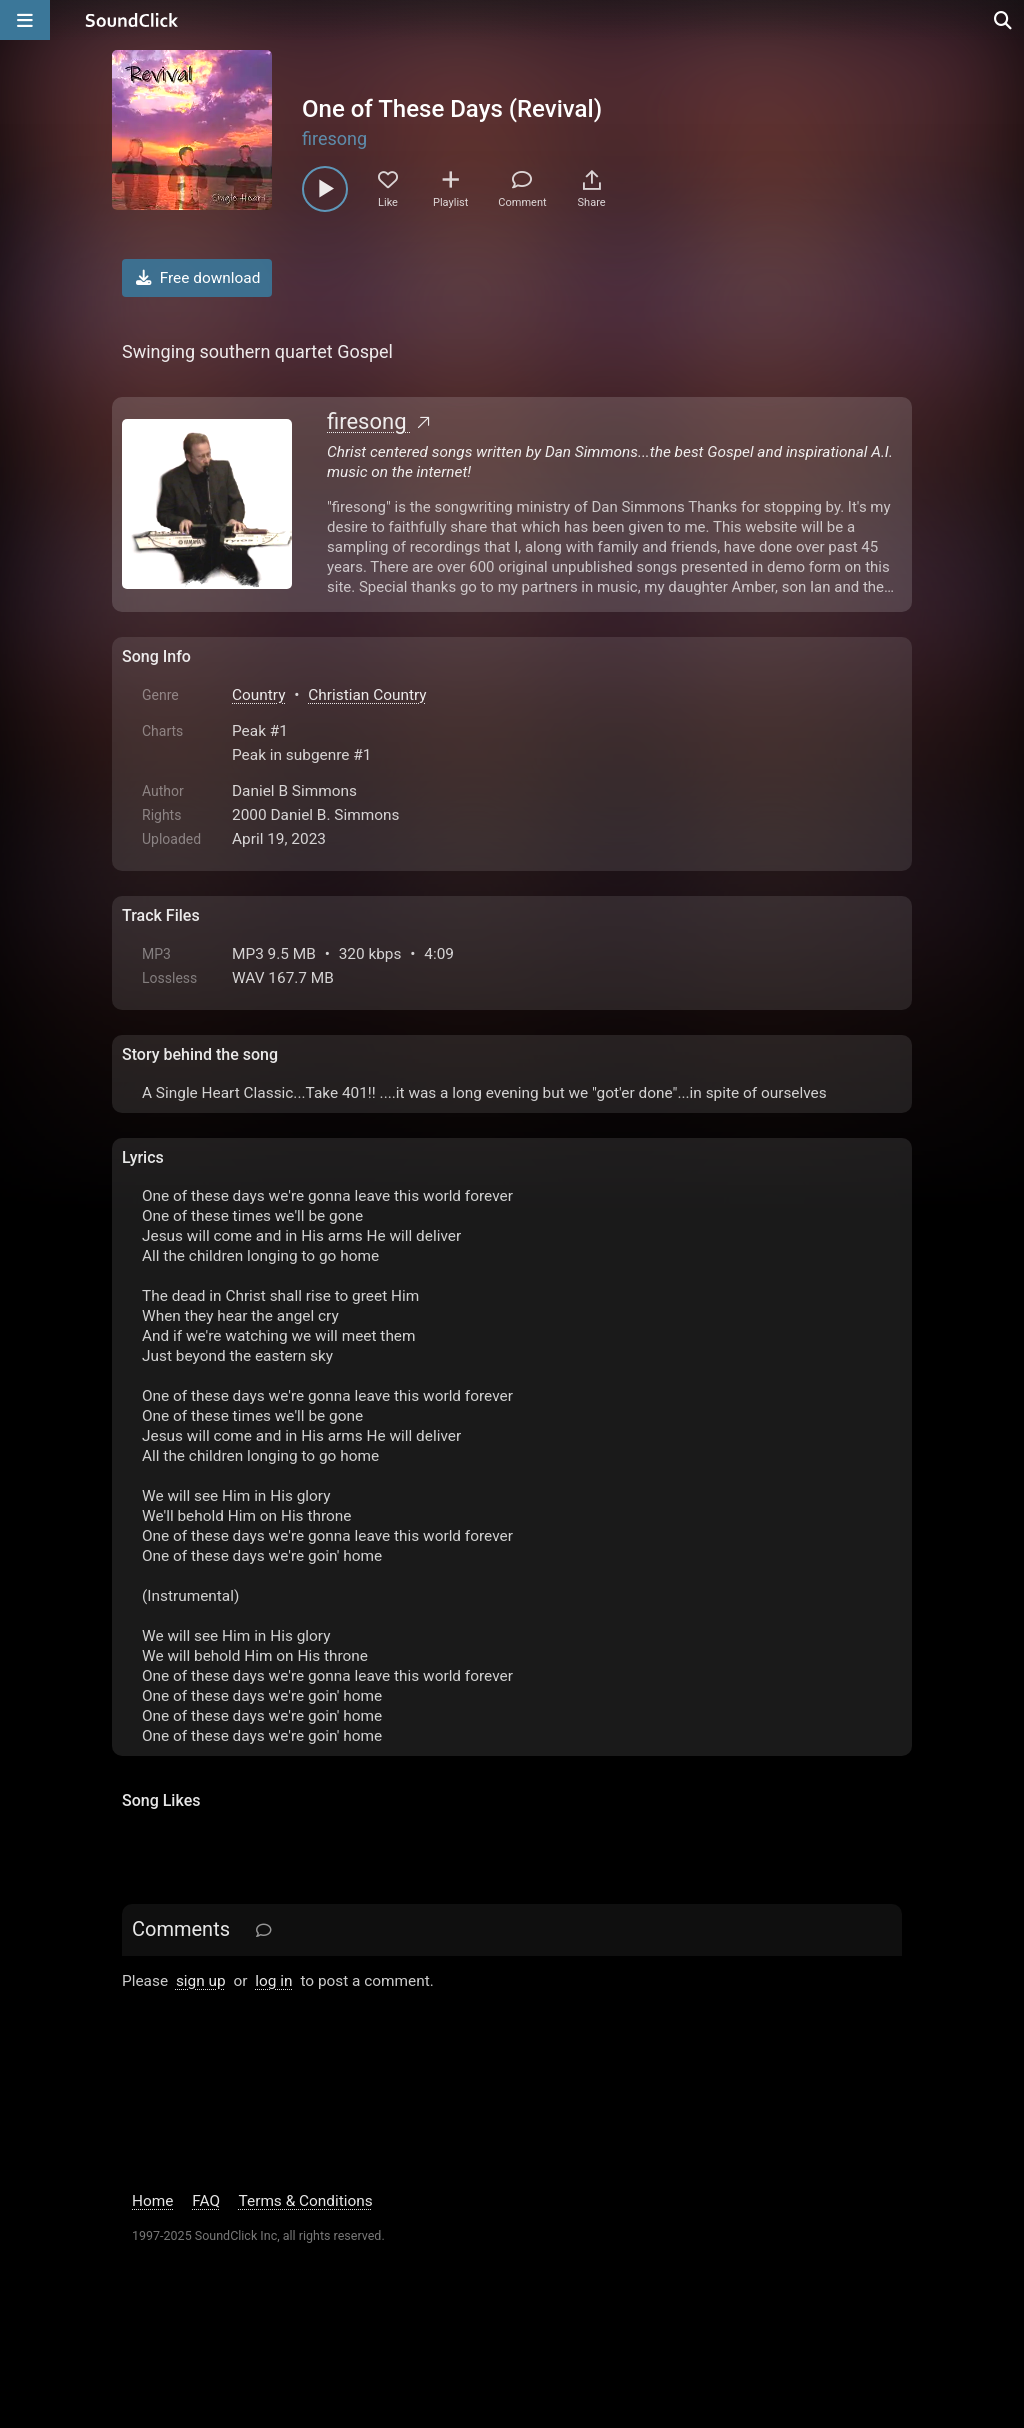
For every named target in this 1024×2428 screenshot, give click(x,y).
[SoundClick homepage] (132, 20)
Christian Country (367, 695)
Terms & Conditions (306, 2201)
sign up (201, 1981)
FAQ (206, 2201)
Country (258, 695)
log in (273, 1981)
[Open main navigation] (25, 20)
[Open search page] (1004, 20)
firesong (334, 138)
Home (152, 2201)
